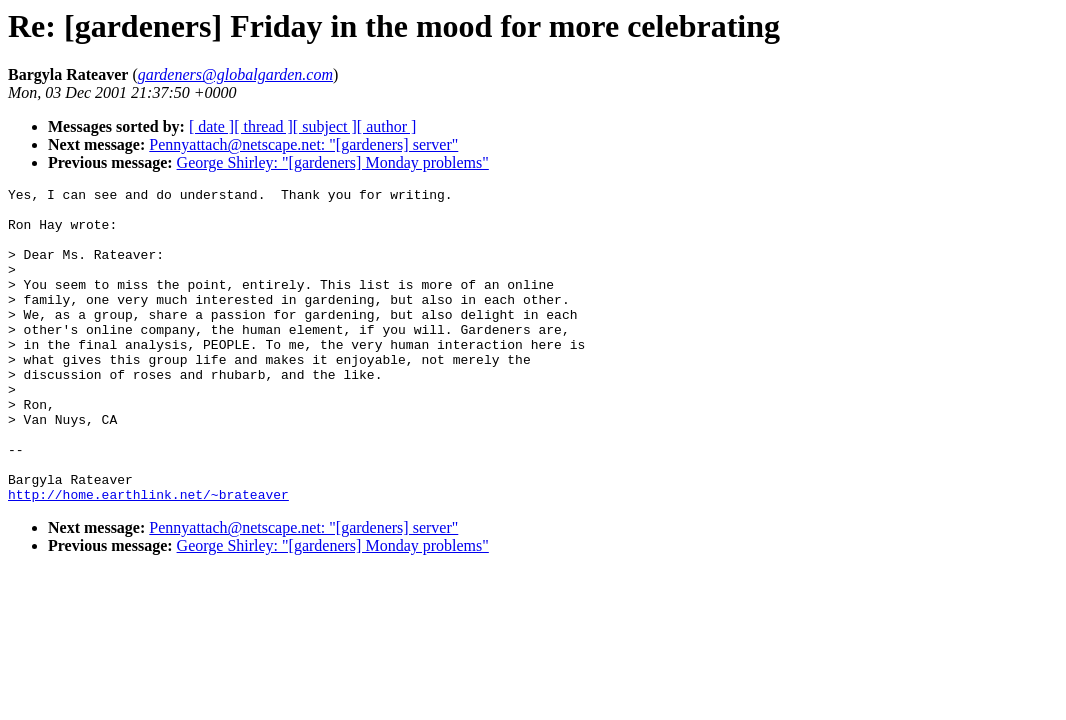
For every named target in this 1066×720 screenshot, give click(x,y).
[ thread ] (263, 126)
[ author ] (387, 126)
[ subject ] (325, 126)
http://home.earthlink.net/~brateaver (148, 557)
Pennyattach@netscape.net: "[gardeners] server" (303, 144)
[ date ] (211, 126)
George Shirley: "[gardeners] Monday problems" (333, 162)
